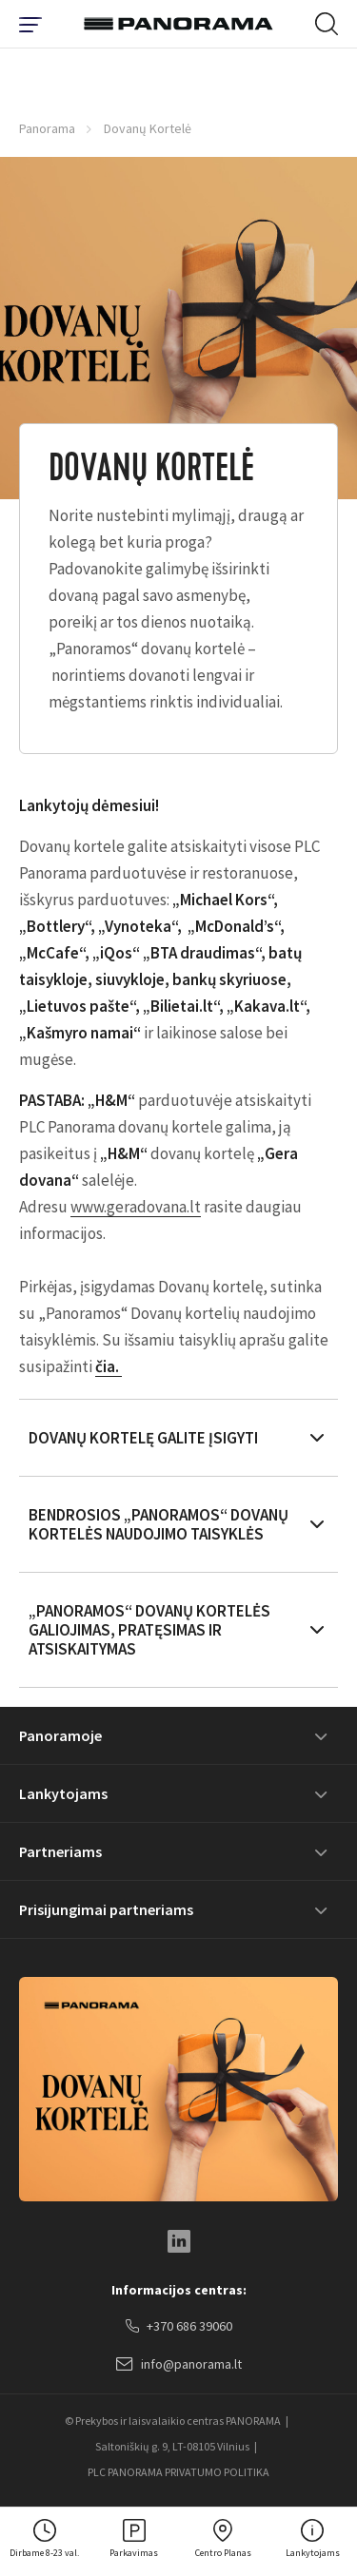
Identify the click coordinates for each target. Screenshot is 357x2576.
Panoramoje (60, 1735)
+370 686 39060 (179, 2326)
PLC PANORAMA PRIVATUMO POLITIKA (178, 2472)
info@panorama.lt (179, 2364)
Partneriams (60, 1851)
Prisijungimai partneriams (106, 1909)
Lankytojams (63, 1793)
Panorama (47, 128)
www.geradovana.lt (135, 1206)
